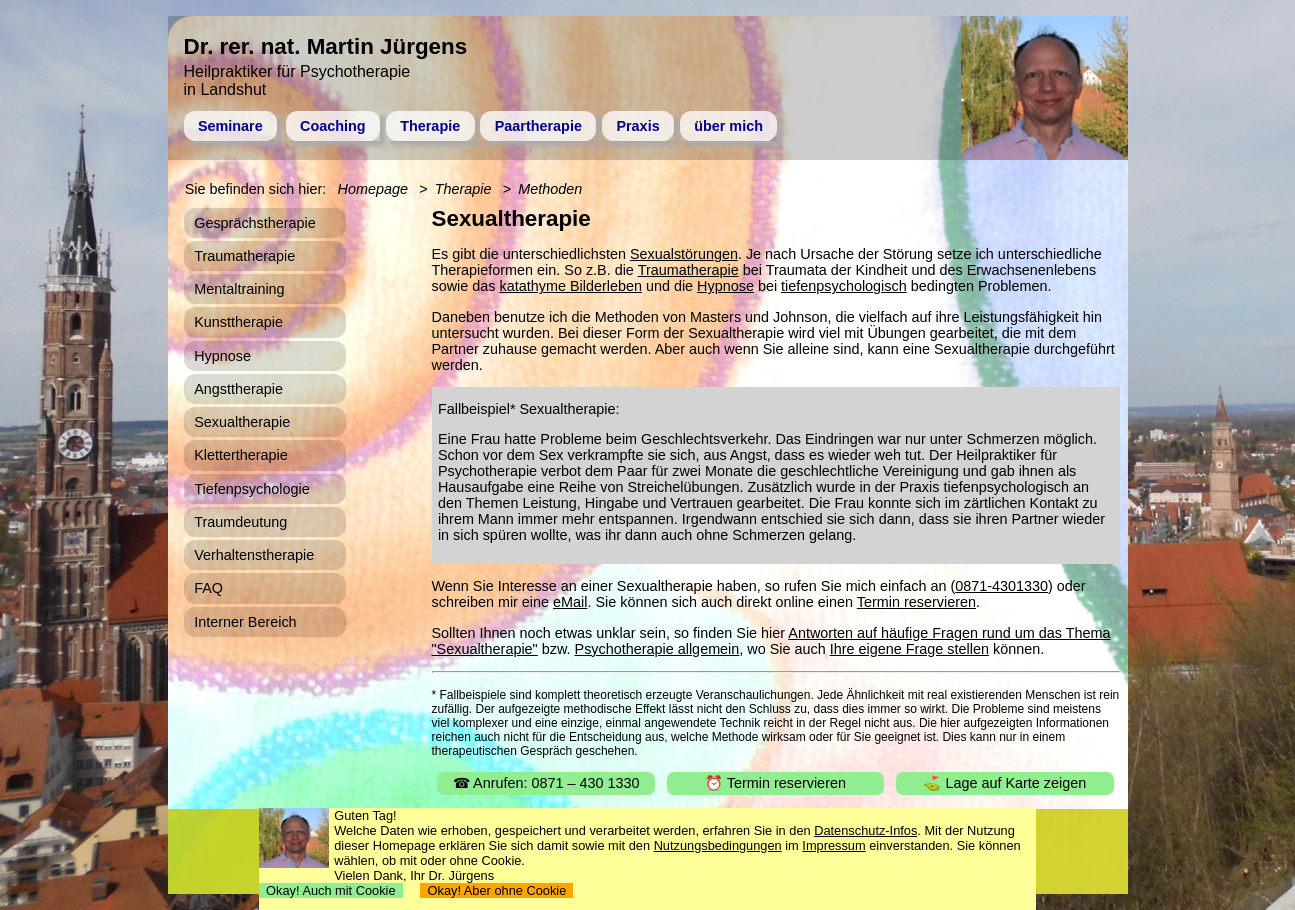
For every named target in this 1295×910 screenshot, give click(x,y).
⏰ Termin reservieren (775, 783)
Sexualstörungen (684, 254)
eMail (570, 602)
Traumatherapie (688, 270)
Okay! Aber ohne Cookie (496, 890)
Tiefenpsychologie (251, 489)
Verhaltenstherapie (254, 555)
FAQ (208, 588)
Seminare (230, 126)
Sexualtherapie (242, 422)
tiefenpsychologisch (844, 286)
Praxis (637, 126)
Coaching (333, 126)
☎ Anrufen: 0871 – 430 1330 (546, 783)
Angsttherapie (238, 389)
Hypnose (725, 286)
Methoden (550, 189)
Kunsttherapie (238, 322)
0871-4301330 (1001, 586)
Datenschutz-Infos (865, 830)
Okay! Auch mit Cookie (331, 890)
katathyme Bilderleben (571, 286)
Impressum (833, 845)
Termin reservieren (916, 602)
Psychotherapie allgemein (657, 649)
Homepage (373, 189)
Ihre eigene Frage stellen (909, 649)
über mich (728, 126)
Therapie (430, 126)
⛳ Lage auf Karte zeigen (1004, 783)
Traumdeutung (240, 522)
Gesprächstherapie (255, 223)
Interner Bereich (245, 622)
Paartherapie (538, 126)
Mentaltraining (239, 289)
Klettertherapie (241, 455)
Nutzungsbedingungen (718, 845)
